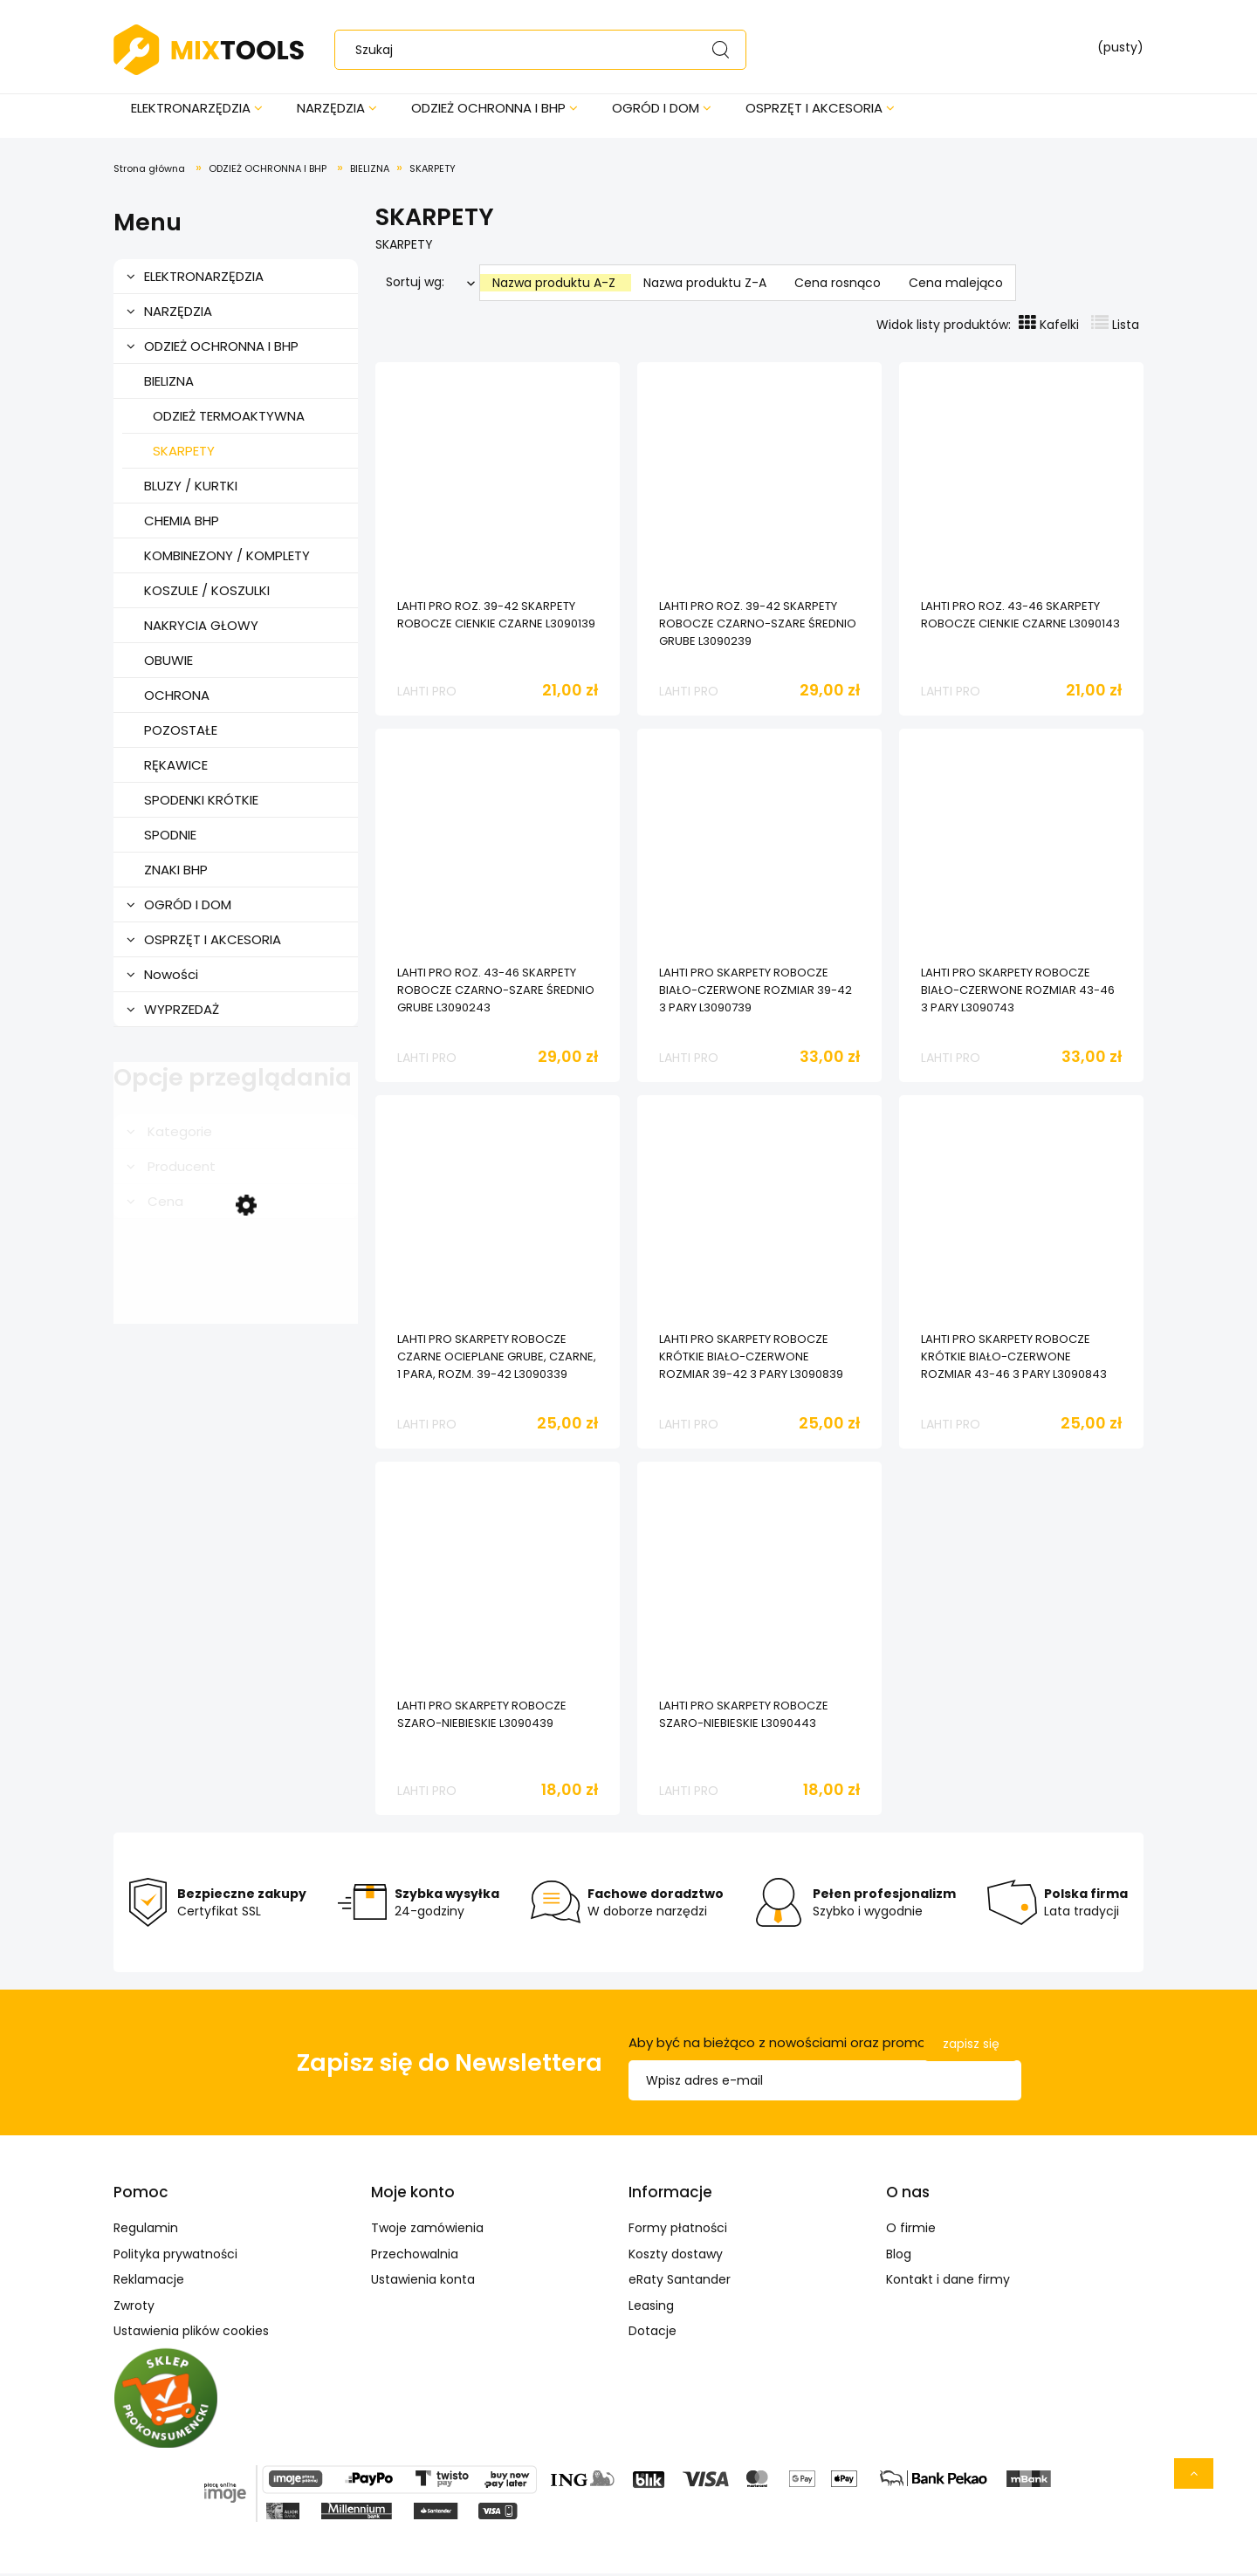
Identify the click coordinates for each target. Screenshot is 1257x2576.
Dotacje (652, 2333)
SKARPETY (184, 453)
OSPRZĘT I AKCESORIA (212, 942)
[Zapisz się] (971, 2047)
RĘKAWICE (176, 767)
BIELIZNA (169, 383)
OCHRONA (177, 698)
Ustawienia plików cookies (191, 2333)
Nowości (171, 977)
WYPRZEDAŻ (181, 1012)
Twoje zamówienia (427, 2230)
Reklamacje (148, 2282)
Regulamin (145, 2230)
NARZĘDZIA (178, 314)
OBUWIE (168, 663)
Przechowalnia (414, 2256)
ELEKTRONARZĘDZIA (204, 279)
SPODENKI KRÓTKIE (201, 802)
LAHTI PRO (427, 693)
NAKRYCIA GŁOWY (201, 628)
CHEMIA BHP (181, 523)
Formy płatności (677, 2230)
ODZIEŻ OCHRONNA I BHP (221, 348)
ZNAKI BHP (176, 872)
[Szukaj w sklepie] (544, 50)
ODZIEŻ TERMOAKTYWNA (229, 418)
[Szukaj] (720, 50)
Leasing (651, 2308)
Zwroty (134, 2308)
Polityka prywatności (175, 2256)
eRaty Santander (679, 2282)
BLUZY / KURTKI (190, 488)
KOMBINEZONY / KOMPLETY (227, 558)
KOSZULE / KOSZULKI (207, 593)
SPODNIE (170, 837)
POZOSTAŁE (180, 732)
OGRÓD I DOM (187, 907)
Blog (898, 2256)
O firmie (911, 2230)
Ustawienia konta (423, 2282)
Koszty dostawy (675, 2256)
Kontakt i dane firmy (948, 2282)
